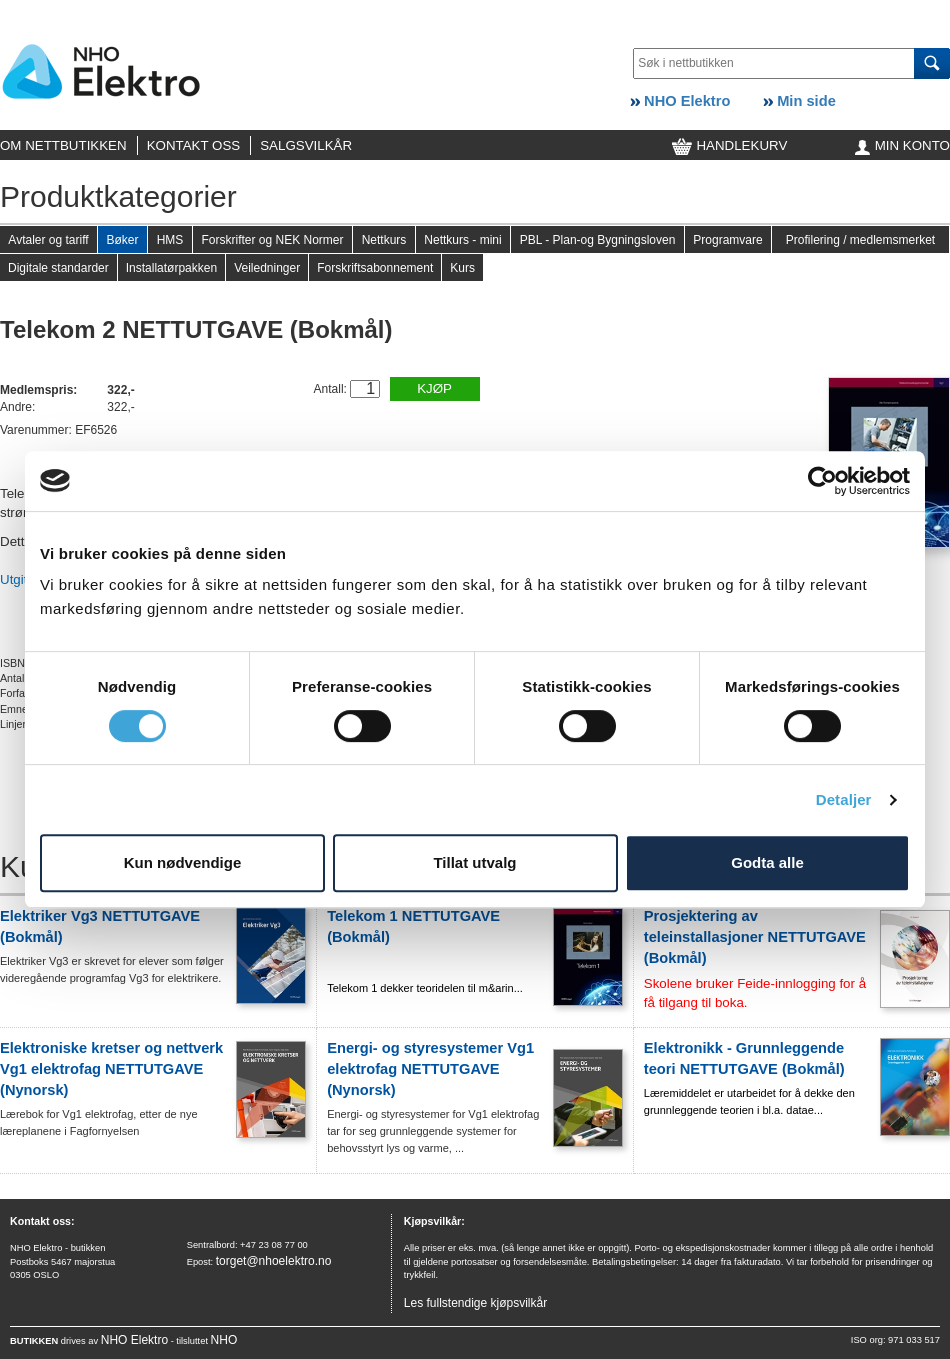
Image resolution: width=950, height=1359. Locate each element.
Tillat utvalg (474, 862)
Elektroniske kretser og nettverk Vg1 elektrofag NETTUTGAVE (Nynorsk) (111, 1069)
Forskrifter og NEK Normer (272, 240)
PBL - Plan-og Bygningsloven (598, 240)
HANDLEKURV (730, 145)
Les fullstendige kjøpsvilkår (475, 1303)
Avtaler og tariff (48, 240)
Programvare (727, 240)
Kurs (462, 268)
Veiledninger (267, 268)
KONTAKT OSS (194, 145)
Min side (799, 101)
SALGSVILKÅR (306, 145)
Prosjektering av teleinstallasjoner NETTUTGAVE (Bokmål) (755, 937)
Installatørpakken (171, 268)
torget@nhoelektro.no (274, 1261)
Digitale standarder (58, 268)
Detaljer (844, 799)
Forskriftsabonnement (375, 268)
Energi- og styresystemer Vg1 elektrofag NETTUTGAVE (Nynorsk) (430, 1069)
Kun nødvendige (183, 862)
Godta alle (767, 862)
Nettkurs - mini (462, 240)
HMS (170, 240)
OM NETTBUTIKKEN (63, 145)
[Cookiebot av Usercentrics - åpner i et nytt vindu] (822, 481)
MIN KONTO (902, 145)
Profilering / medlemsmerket (860, 240)
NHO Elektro (680, 101)
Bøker (122, 240)
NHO (224, 1340)
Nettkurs (384, 240)
